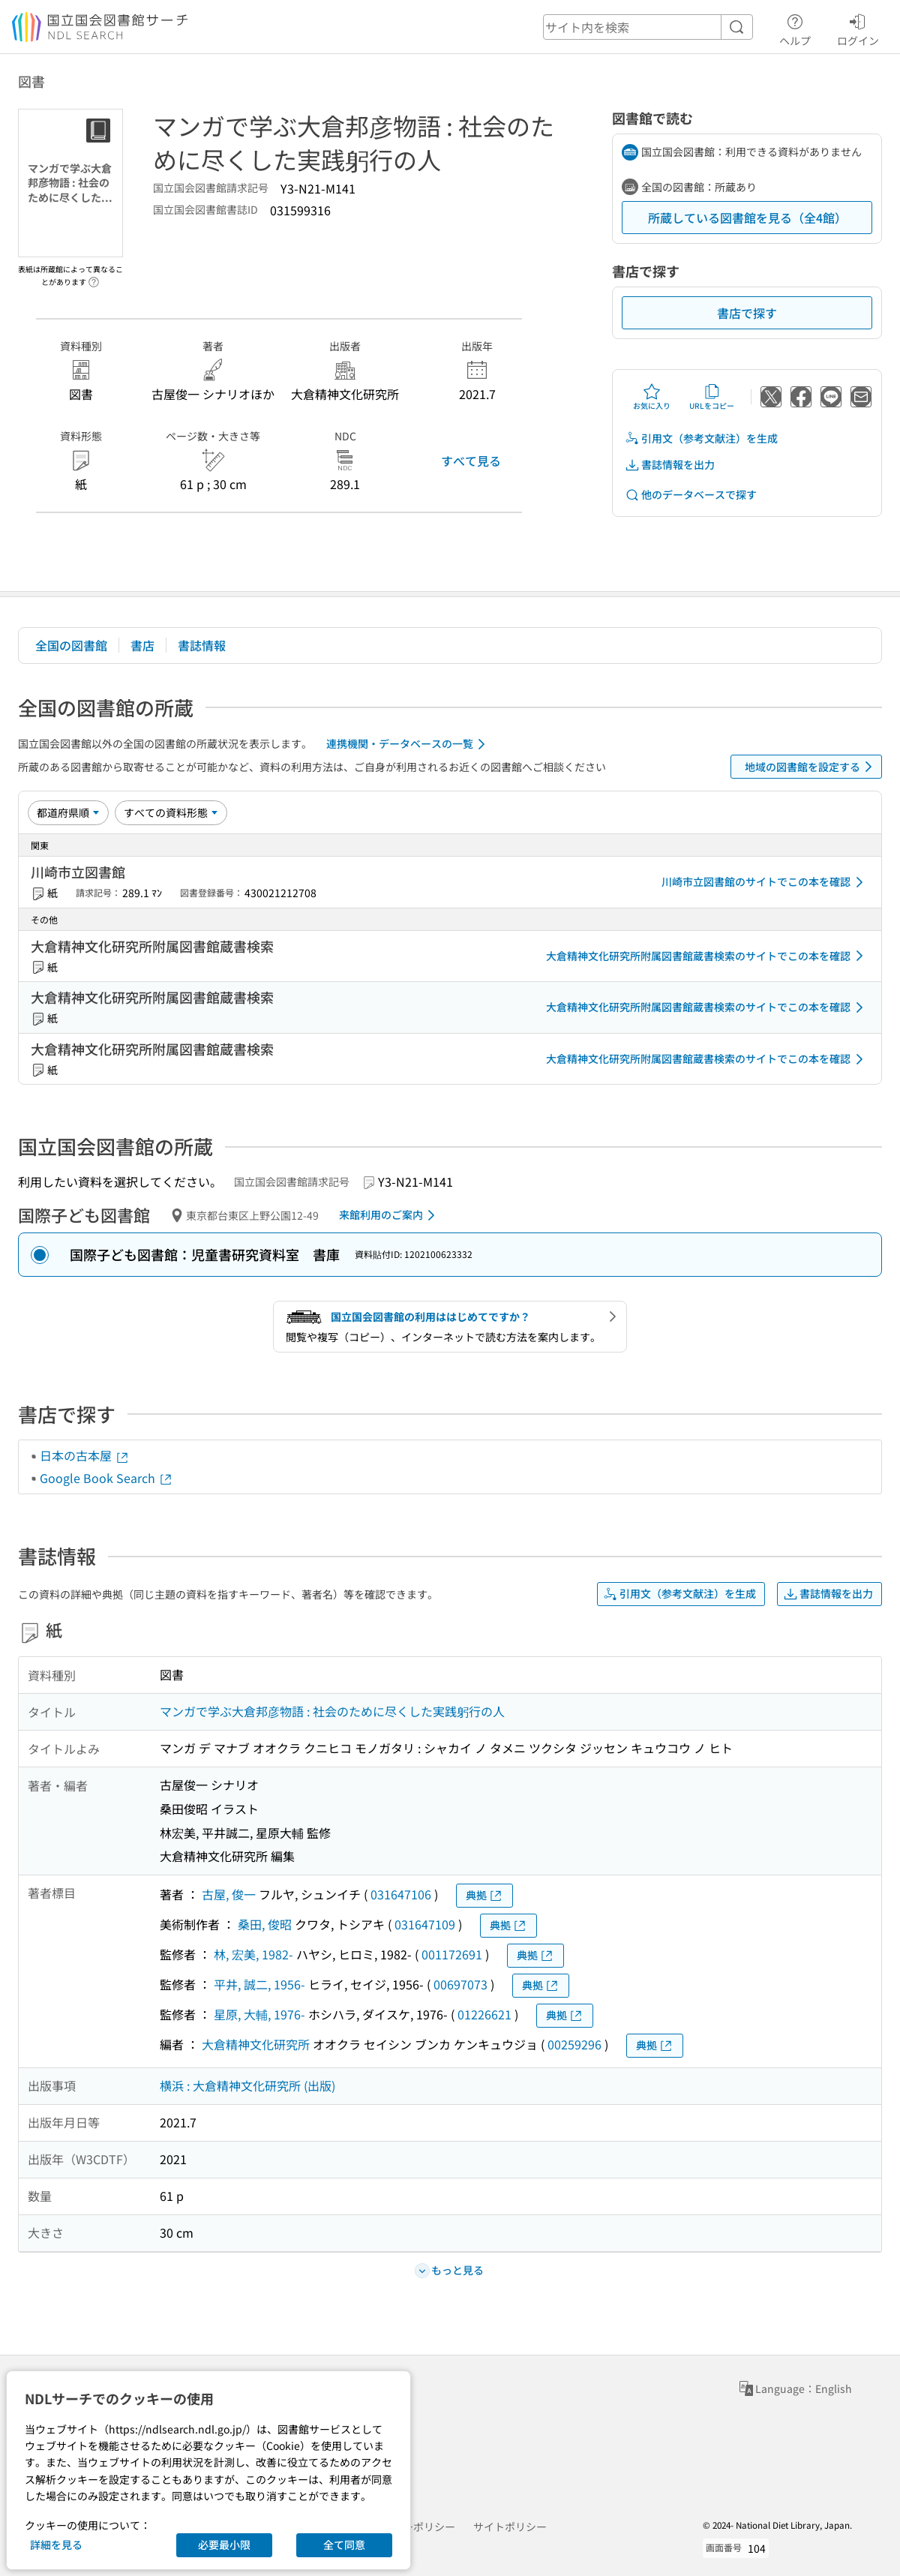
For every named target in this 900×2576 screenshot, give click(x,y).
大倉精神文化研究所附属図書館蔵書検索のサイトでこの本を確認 (707, 956)
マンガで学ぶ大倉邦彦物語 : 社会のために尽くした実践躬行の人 (332, 1711)
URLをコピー (711, 397)
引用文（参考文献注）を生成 (701, 438)
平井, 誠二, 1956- (259, 1984)
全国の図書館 (71, 645)
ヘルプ (795, 27)
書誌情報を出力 (670, 465)
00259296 (575, 2044)
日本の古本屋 (85, 1455)
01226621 (485, 2014)
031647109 (424, 1924)
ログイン (858, 27)
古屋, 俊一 (229, 1894)
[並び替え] (68, 812)
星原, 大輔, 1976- (259, 2014)
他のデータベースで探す (691, 495)
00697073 (461, 1984)
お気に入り (651, 397)
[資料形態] (171, 812)
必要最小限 (224, 2544)
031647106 (400, 1894)
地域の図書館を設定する (811, 767)
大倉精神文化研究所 (256, 2044)
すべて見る (471, 461)
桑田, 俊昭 (265, 1924)
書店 (142, 645)
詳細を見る (56, 2544)
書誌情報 (202, 645)
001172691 (452, 1954)
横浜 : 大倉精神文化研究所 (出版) (247, 2085)
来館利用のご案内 (389, 1215)
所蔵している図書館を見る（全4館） (747, 218)
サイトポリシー (510, 2526)
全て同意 (344, 2544)
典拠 (484, 1895)
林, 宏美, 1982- (253, 1954)
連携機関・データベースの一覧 (408, 744)
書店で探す (747, 313)
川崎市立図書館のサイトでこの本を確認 (765, 882)
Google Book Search (106, 1478)
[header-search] (648, 27)
